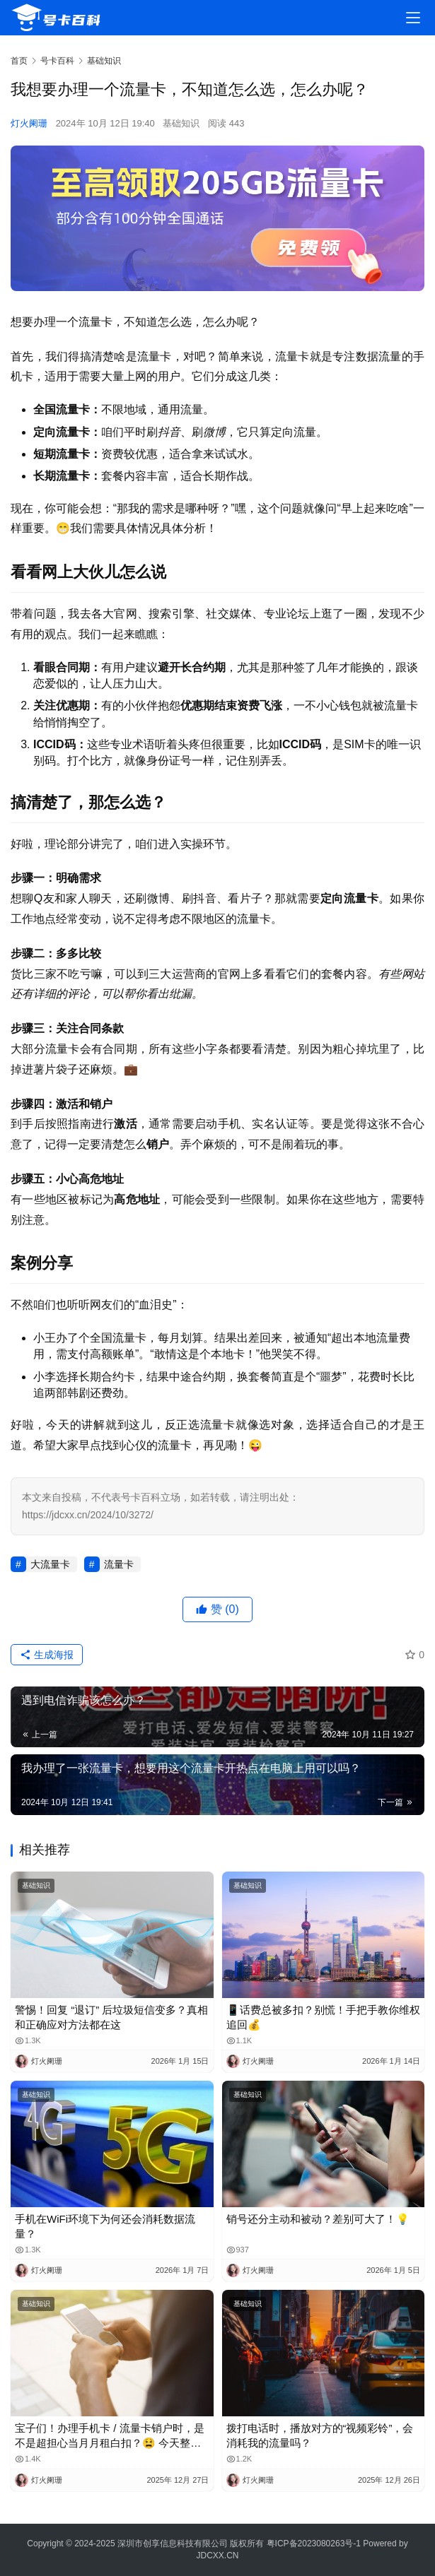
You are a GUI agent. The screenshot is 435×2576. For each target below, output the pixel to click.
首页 (19, 61)
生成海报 (47, 1655)
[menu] (413, 17)
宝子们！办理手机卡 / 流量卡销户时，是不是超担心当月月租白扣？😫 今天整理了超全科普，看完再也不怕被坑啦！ (109, 2436)
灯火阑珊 (29, 123)
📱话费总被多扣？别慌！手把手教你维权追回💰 (323, 2017)
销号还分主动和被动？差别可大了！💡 (318, 2219)
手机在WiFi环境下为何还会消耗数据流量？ (105, 2226)
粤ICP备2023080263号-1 (314, 2543)
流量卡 (119, 1564)
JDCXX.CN (217, 2555)
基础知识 (181, 123)
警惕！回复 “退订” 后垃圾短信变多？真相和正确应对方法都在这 (111, 2017)
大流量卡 (50, 1564)
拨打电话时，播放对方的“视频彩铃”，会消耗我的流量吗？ (320, 2435)
